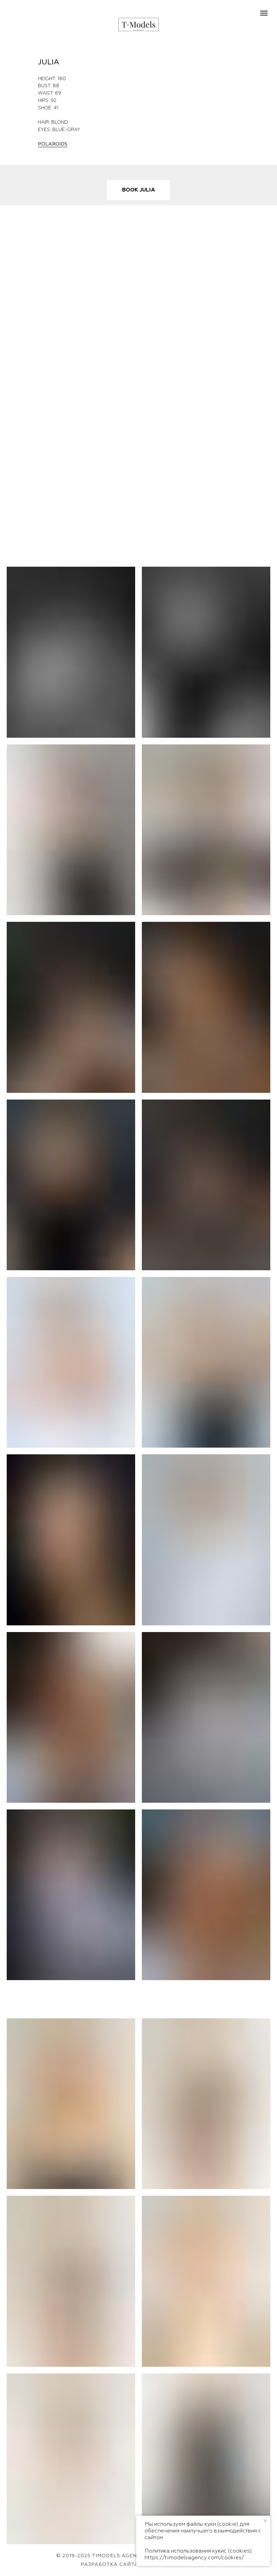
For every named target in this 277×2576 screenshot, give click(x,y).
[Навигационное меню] (264, 13)
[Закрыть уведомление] (265, 2520)
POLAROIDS (52, 144)
